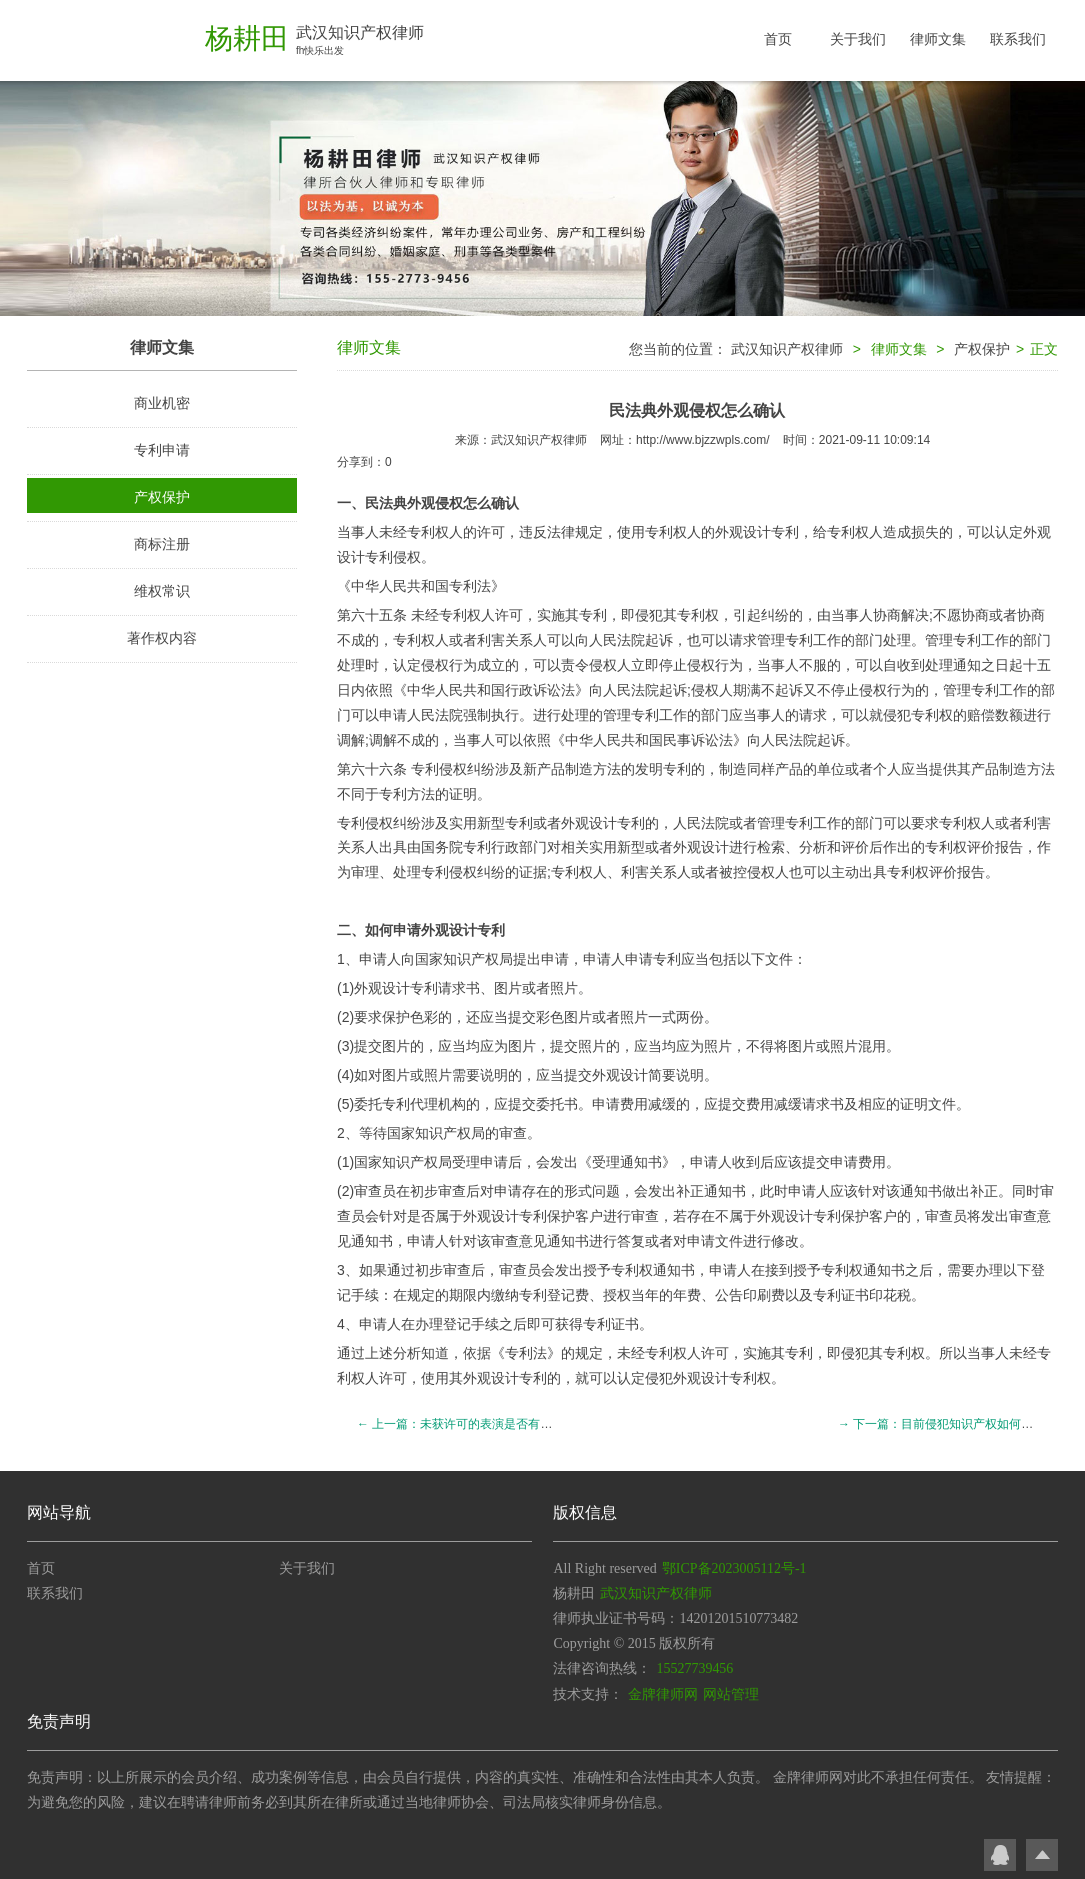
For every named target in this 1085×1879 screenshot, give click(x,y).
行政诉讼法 (540, 690)
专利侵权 (439, 769)
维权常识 (162, 591)
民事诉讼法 (698, 740)
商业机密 (162, 403)
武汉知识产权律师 (787, 349)
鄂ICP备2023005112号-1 (734, 1568)
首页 (778, 39)
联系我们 (1018, 39)
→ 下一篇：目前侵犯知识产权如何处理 (941, 1424)
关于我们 (858, 39)
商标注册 (162, 544)
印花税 (890, 1295)
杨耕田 (247, 38)
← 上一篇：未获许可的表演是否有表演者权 (472, 1424)
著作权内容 (162, 638)
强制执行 (491, 715)
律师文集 (938, 39)
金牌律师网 (663, 1694)
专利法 (470, 586)
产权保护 (162, 497)
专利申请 (162, 450)
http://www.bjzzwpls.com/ (702, 440)
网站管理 (731, 1694)
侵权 (603, 665)
